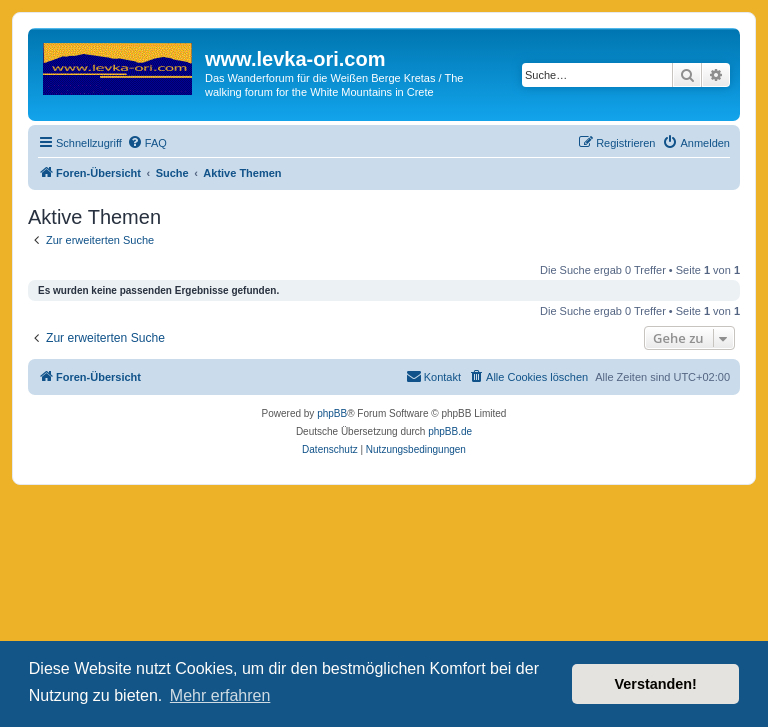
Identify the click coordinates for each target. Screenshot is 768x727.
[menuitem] (147, 143)
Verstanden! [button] (656, 684)
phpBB (332, 413)
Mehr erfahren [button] (220, 695)
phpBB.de (450, 431)
